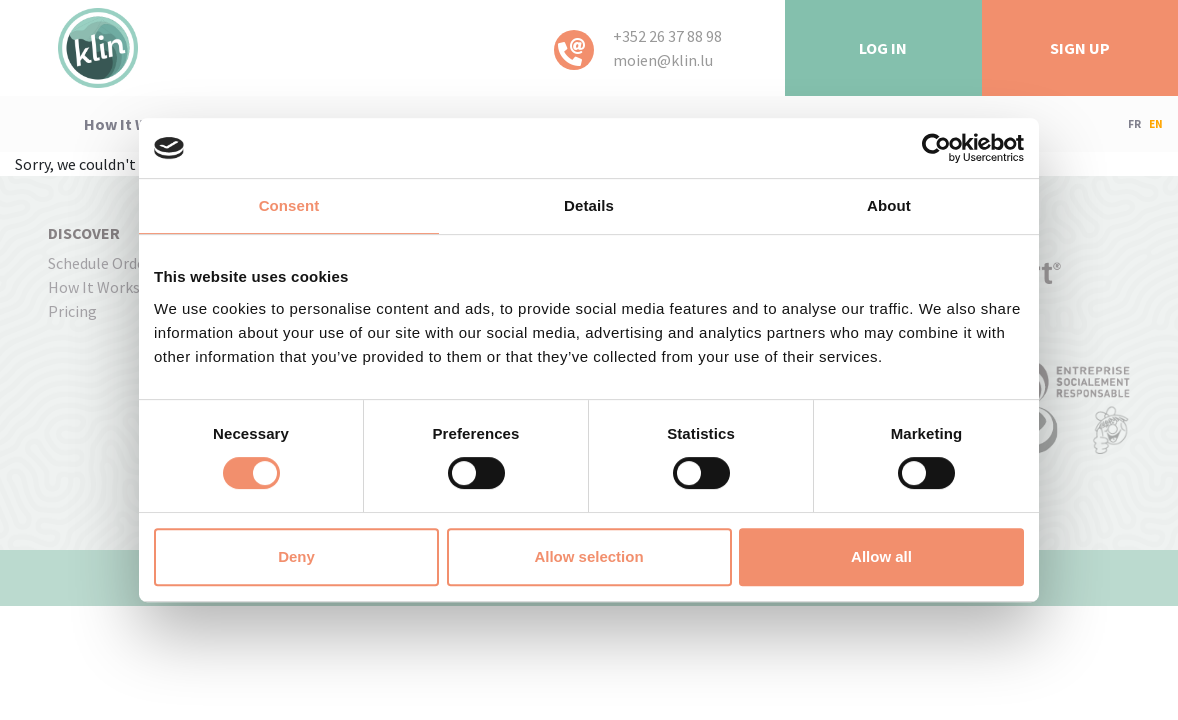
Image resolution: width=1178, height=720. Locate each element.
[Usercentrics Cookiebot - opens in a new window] (936, 148)
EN (1156, 124)
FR (1134, 124)
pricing (72, 311)
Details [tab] (589, 205)
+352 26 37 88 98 (667, 36)
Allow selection (588, 556)
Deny (296, 556)
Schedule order (99, 263)
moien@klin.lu (663, 60)
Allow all (881, 556)
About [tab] (889, 205)
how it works (132, 124)
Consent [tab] (289, 205)
